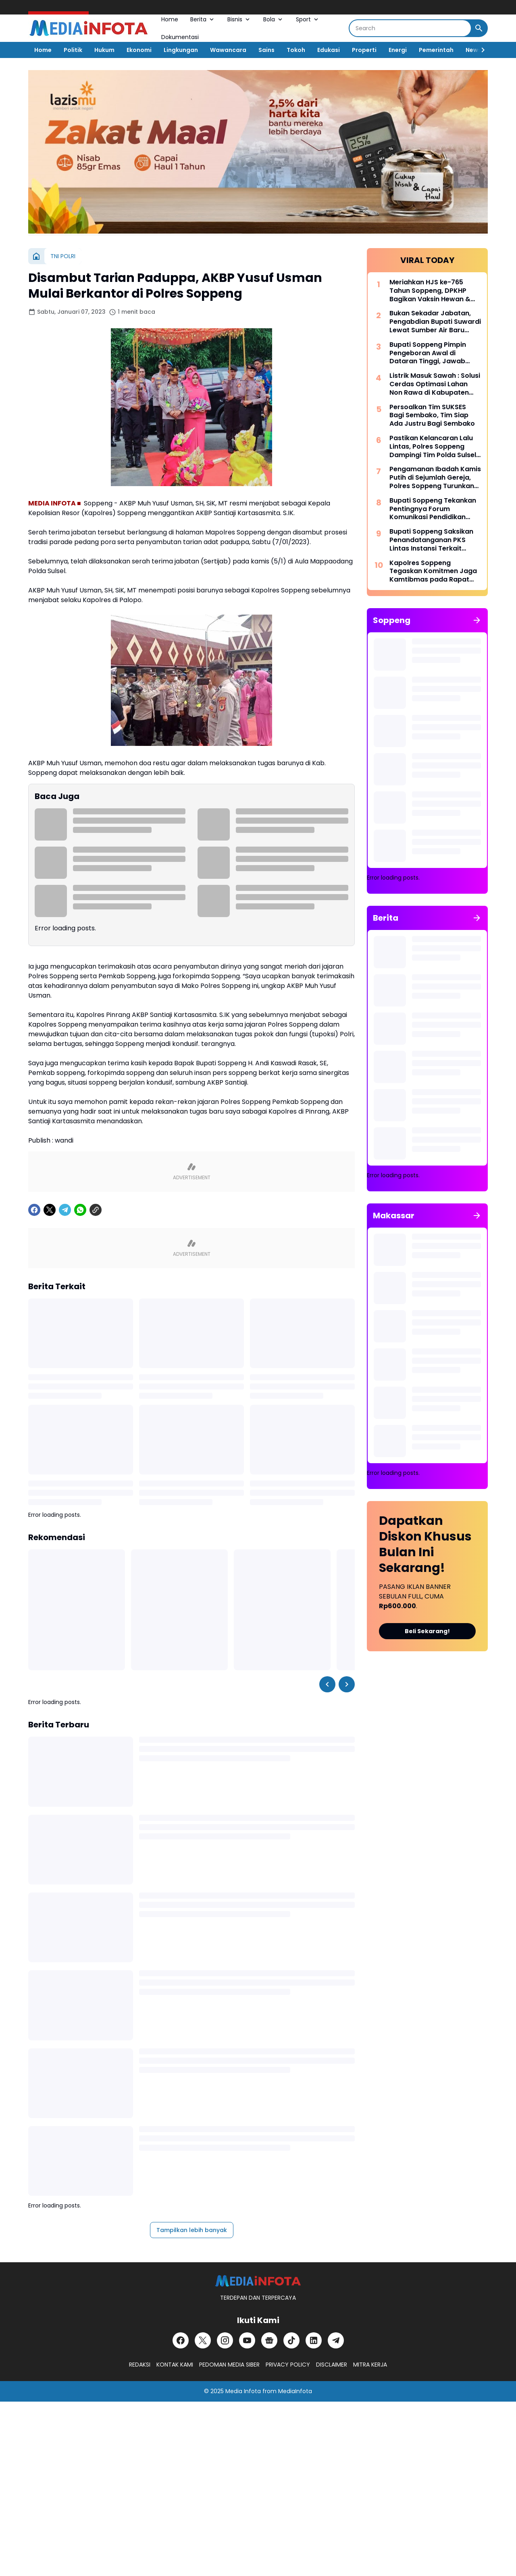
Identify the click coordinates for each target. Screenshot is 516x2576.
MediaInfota (295, 2391)
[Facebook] (34, 1210)
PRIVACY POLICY (288, 2365)
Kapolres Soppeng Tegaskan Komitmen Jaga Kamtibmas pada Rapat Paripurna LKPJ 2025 (433, 571)
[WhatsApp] (80, 1210)
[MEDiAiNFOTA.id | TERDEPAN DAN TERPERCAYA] (258, 2281)
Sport (308, 19)
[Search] (410, 28)
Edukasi (328, 50)
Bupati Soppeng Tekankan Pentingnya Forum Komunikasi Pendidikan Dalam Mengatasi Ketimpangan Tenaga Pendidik (432, 509)
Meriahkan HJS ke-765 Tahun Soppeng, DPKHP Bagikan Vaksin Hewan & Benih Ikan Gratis (429, 290)
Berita (202, 19)
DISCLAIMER (331, 2365)
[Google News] (269, 2340)
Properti (364, 50)
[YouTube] (247, 2340)
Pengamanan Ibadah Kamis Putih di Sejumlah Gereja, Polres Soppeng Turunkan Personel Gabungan (435, 477)
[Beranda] (36, 256)
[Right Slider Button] (480, 50)
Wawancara (228, 50)
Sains (266, 50)
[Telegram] (65, 1210)
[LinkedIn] (314, 2340)
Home (169, 19)
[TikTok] (291, 2340)
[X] (50, 1210)
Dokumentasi (180, 37)
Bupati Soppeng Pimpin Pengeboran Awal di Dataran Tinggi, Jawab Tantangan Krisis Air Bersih (433, 353)
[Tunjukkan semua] (477, 620)
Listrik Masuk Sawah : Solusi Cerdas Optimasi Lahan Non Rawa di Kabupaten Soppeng (434, 384)
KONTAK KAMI (174, 2365)
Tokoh (296, 50)
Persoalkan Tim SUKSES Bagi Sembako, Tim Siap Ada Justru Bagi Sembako (432, 415)
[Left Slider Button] (327, 1684)
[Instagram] (225, 2340)
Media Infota (243, 2391)
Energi (398, 50)
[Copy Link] (95, 1210)
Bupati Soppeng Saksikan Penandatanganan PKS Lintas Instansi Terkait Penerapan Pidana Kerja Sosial (431, 540)
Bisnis (239, 19)
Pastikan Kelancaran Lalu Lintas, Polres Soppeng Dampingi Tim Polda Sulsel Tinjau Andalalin (432, 446)
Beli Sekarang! (427, 1631)
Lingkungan (181, 50)
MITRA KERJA (370, 2365)
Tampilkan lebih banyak (191, 2230)
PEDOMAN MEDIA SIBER (229, 2365)
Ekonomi (139, 50)
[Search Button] (479, 28)
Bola (273, 19)
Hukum (104, 50)
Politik (73, 50)
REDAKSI (139, 2365)
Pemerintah (436, 50)
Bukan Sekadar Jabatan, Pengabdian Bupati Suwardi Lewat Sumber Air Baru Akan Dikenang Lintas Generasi (435, 321)
